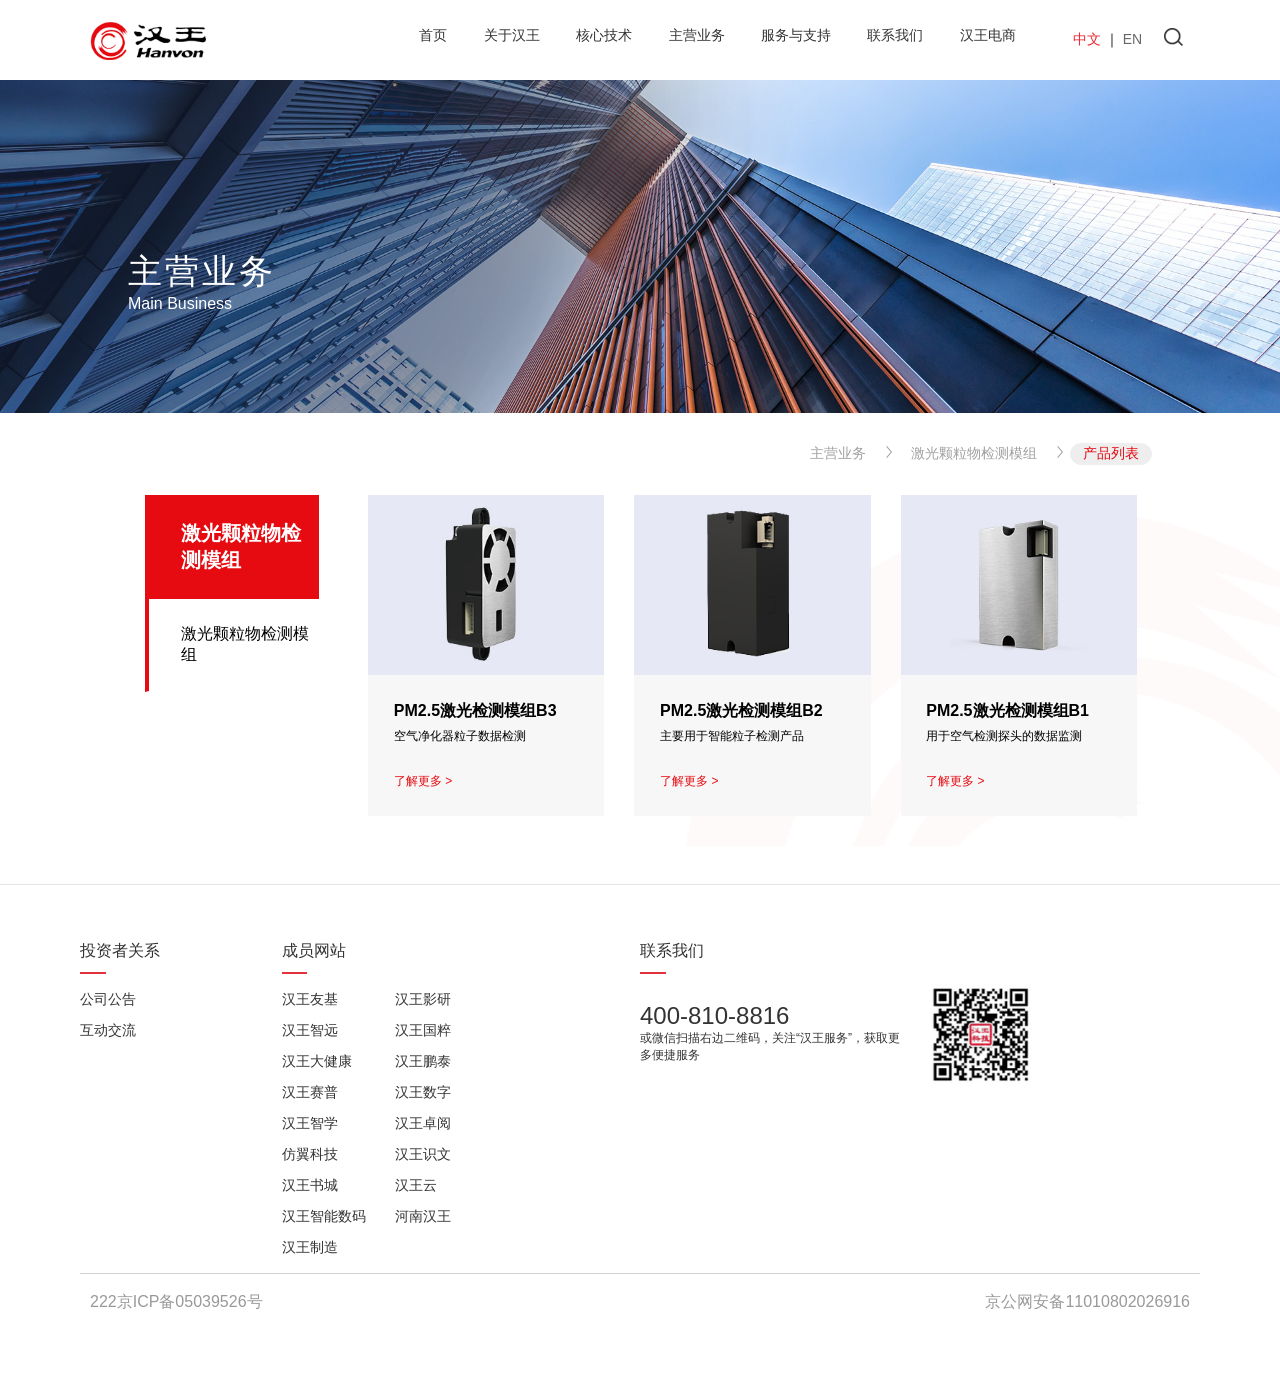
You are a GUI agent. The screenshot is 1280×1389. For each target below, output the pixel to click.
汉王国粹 (423, 1030)
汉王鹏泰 (423, 1061)
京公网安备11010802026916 (1087, 1301)
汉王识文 (423, 1154)
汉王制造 (310, 1247)
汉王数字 (423, 1092)
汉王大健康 (317, 1061)
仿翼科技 (310, 1154)
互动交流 (108, 1030)
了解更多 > (423, 781)
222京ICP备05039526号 (176, 1301)
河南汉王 (423, 1216)
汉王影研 (423, 999)
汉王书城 (310, 1185)
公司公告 (108, 999)
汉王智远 (310, 1030)
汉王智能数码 (324, 1216)
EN (1132, 39)
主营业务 (838, 453)
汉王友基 (310, 999)
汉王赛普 (310, 1092)
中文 (1087, 39)
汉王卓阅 (423, 1123)
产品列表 (1111, 453)
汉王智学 (310, 1123)
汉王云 (416, 1185)
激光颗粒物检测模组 (974, 453)
